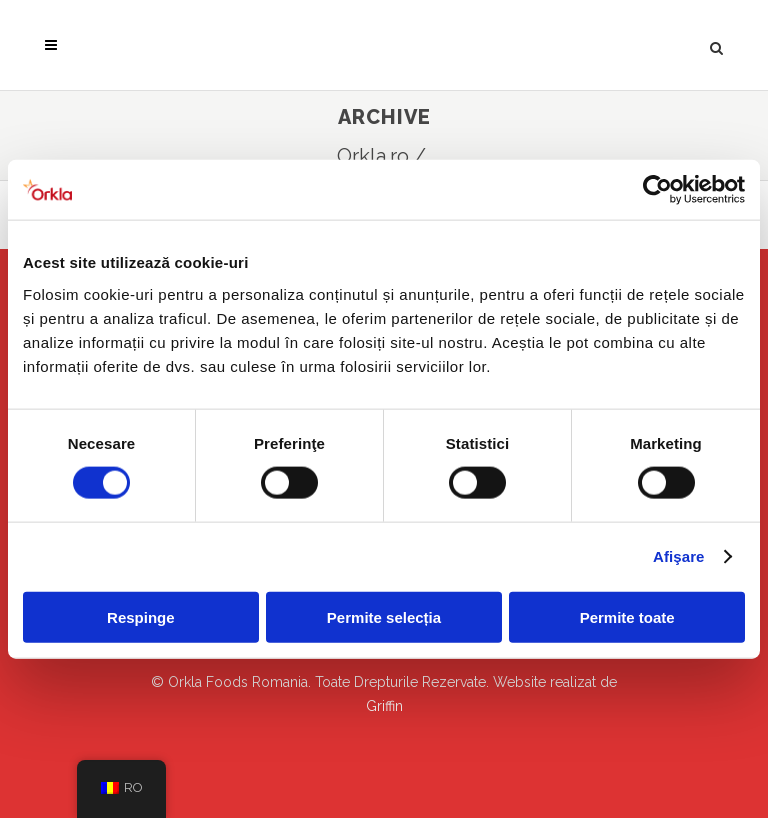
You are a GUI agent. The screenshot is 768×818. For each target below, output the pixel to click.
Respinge (141, 616)
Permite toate (627, 616)
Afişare (679, 556)
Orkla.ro (373, 156)
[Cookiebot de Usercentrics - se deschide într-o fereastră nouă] (657, 190)
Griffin (384, 706)
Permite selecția (384, 616)
